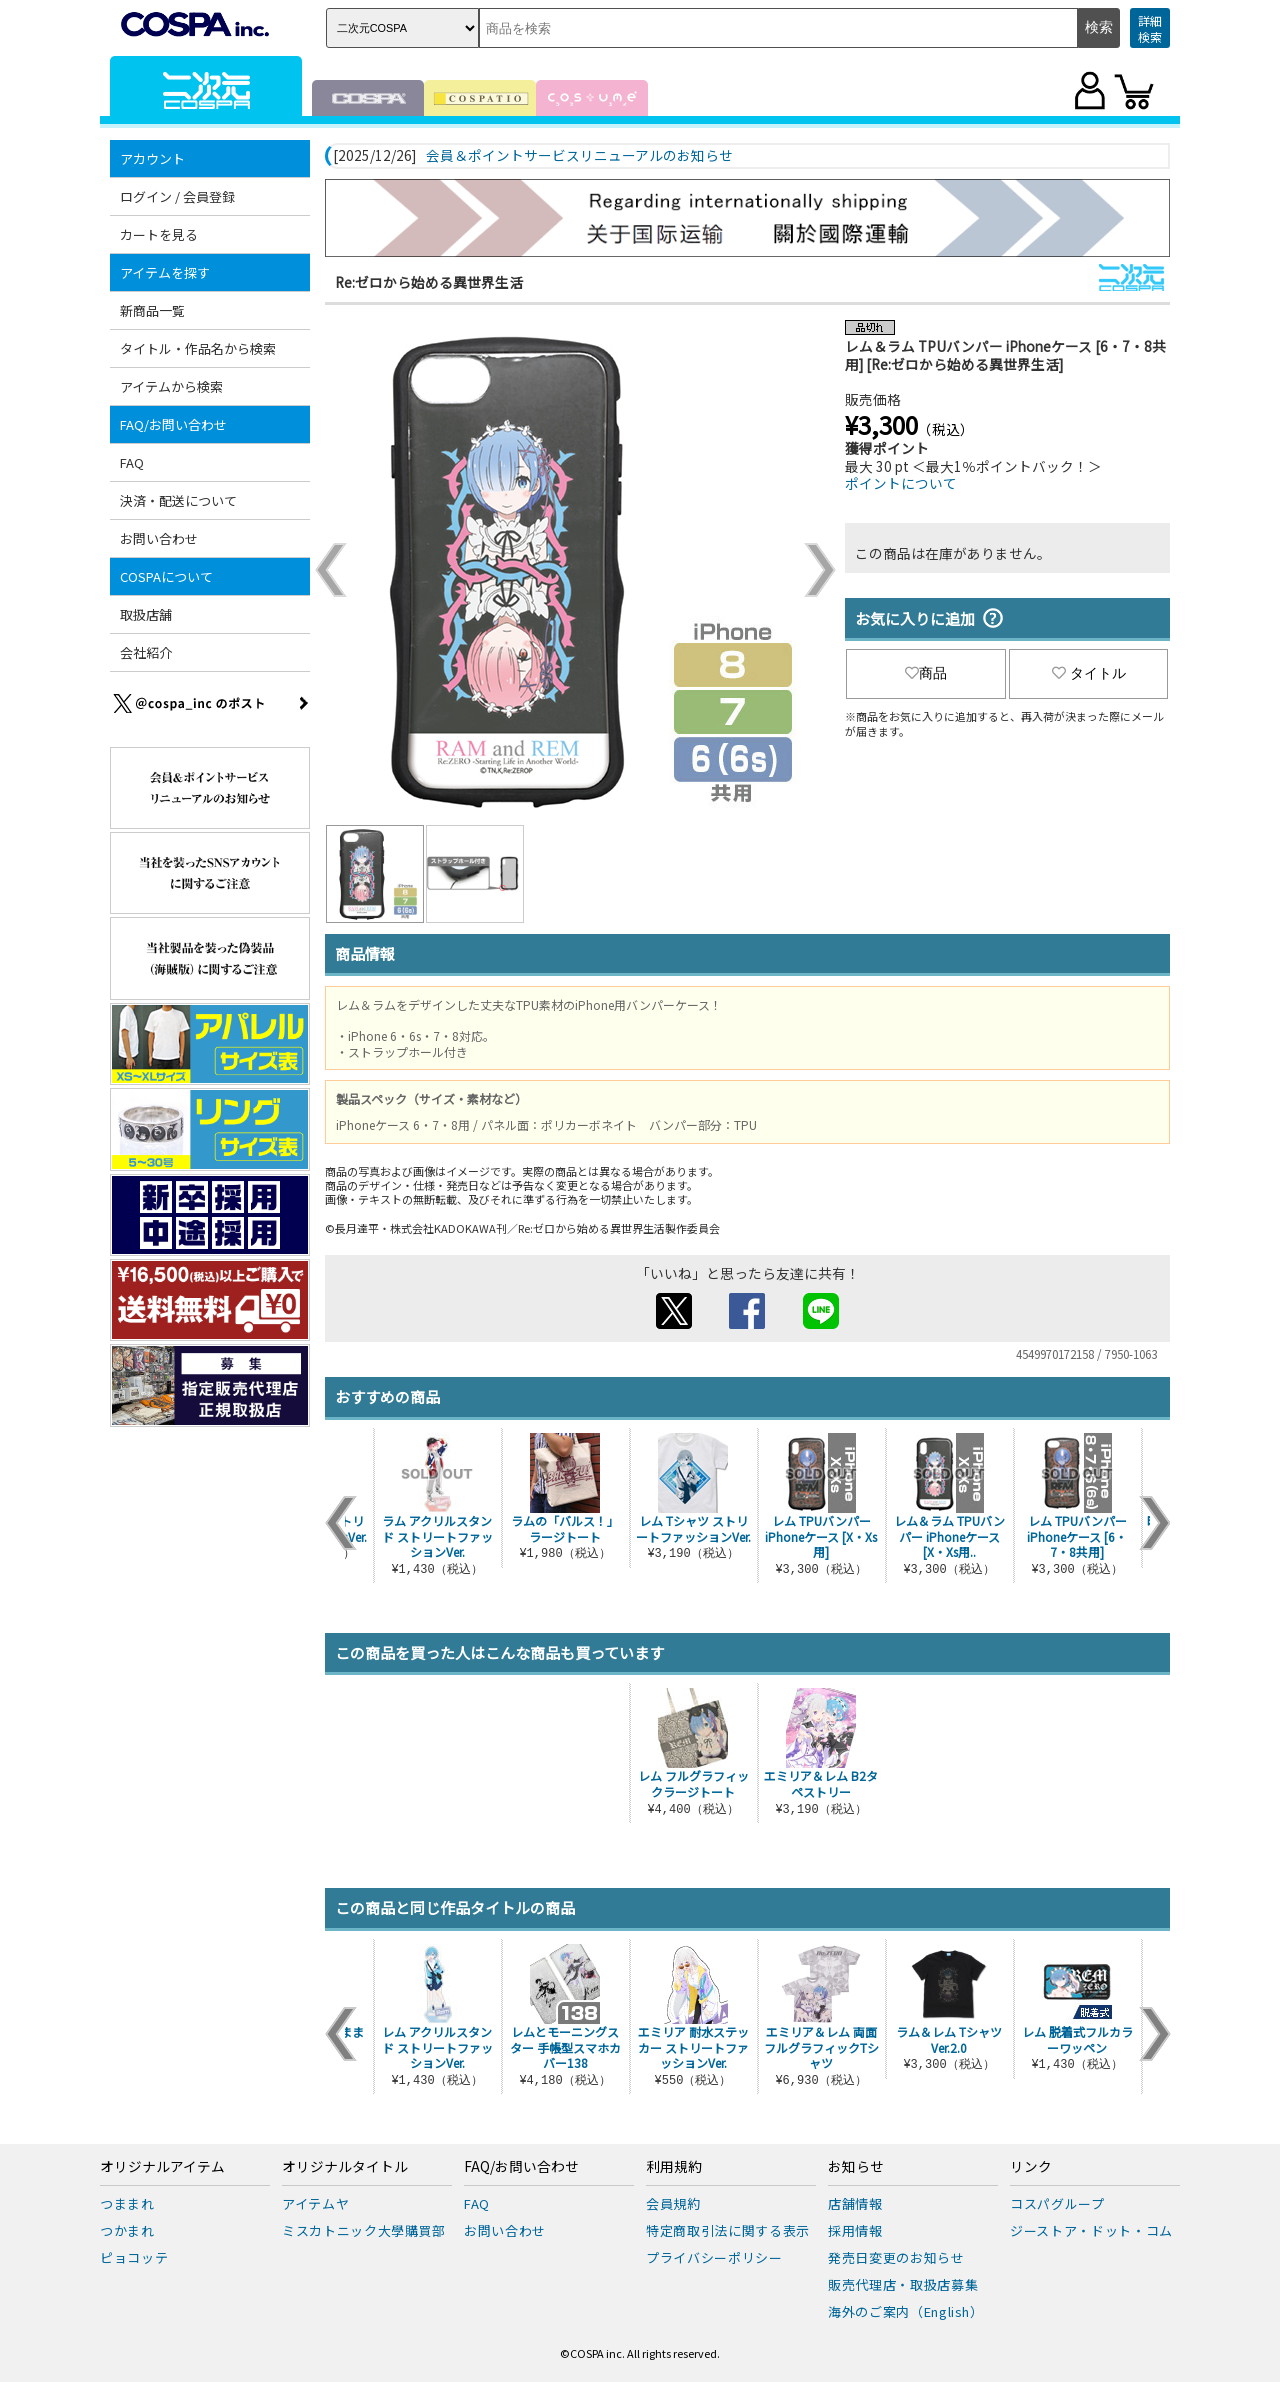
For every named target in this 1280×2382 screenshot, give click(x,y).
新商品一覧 (152, 310)
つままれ (127, 2203)
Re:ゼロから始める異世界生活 (429, 282)
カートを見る (159, 234)
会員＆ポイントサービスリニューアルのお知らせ (579, 156)
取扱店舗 (146, 614)
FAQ (132, 462)
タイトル (1089, 673)
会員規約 (673, 2203)
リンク (1031, 2167)
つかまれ (127, 2230)
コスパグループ (1057, 2203)
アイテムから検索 (171, 386)
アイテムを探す (165, 272)
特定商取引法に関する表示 (728, 2230)
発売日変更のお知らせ (896, 2257)
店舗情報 (855, 2203)
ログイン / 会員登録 (177, 196)
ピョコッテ (134, 2257)
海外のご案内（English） (906, 2311)
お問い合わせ (159, 538)
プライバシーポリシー (714, 2257)
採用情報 (855, 2230)
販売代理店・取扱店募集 (903, 2284)
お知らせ (856, 2167)
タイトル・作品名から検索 (198, 348)
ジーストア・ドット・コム (1091, 2230)
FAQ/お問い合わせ (173, 424)
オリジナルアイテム (162, 2167)
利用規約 (674, 2167)
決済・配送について (178, 500)
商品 (926, 673)
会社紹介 (146, 652)
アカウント (152, 158)
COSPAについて (166, 576)
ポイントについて (901, 483)
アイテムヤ (315, 2203)
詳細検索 (1150, 28)
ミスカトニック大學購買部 (364, 2230)
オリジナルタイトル (345, 2167)
